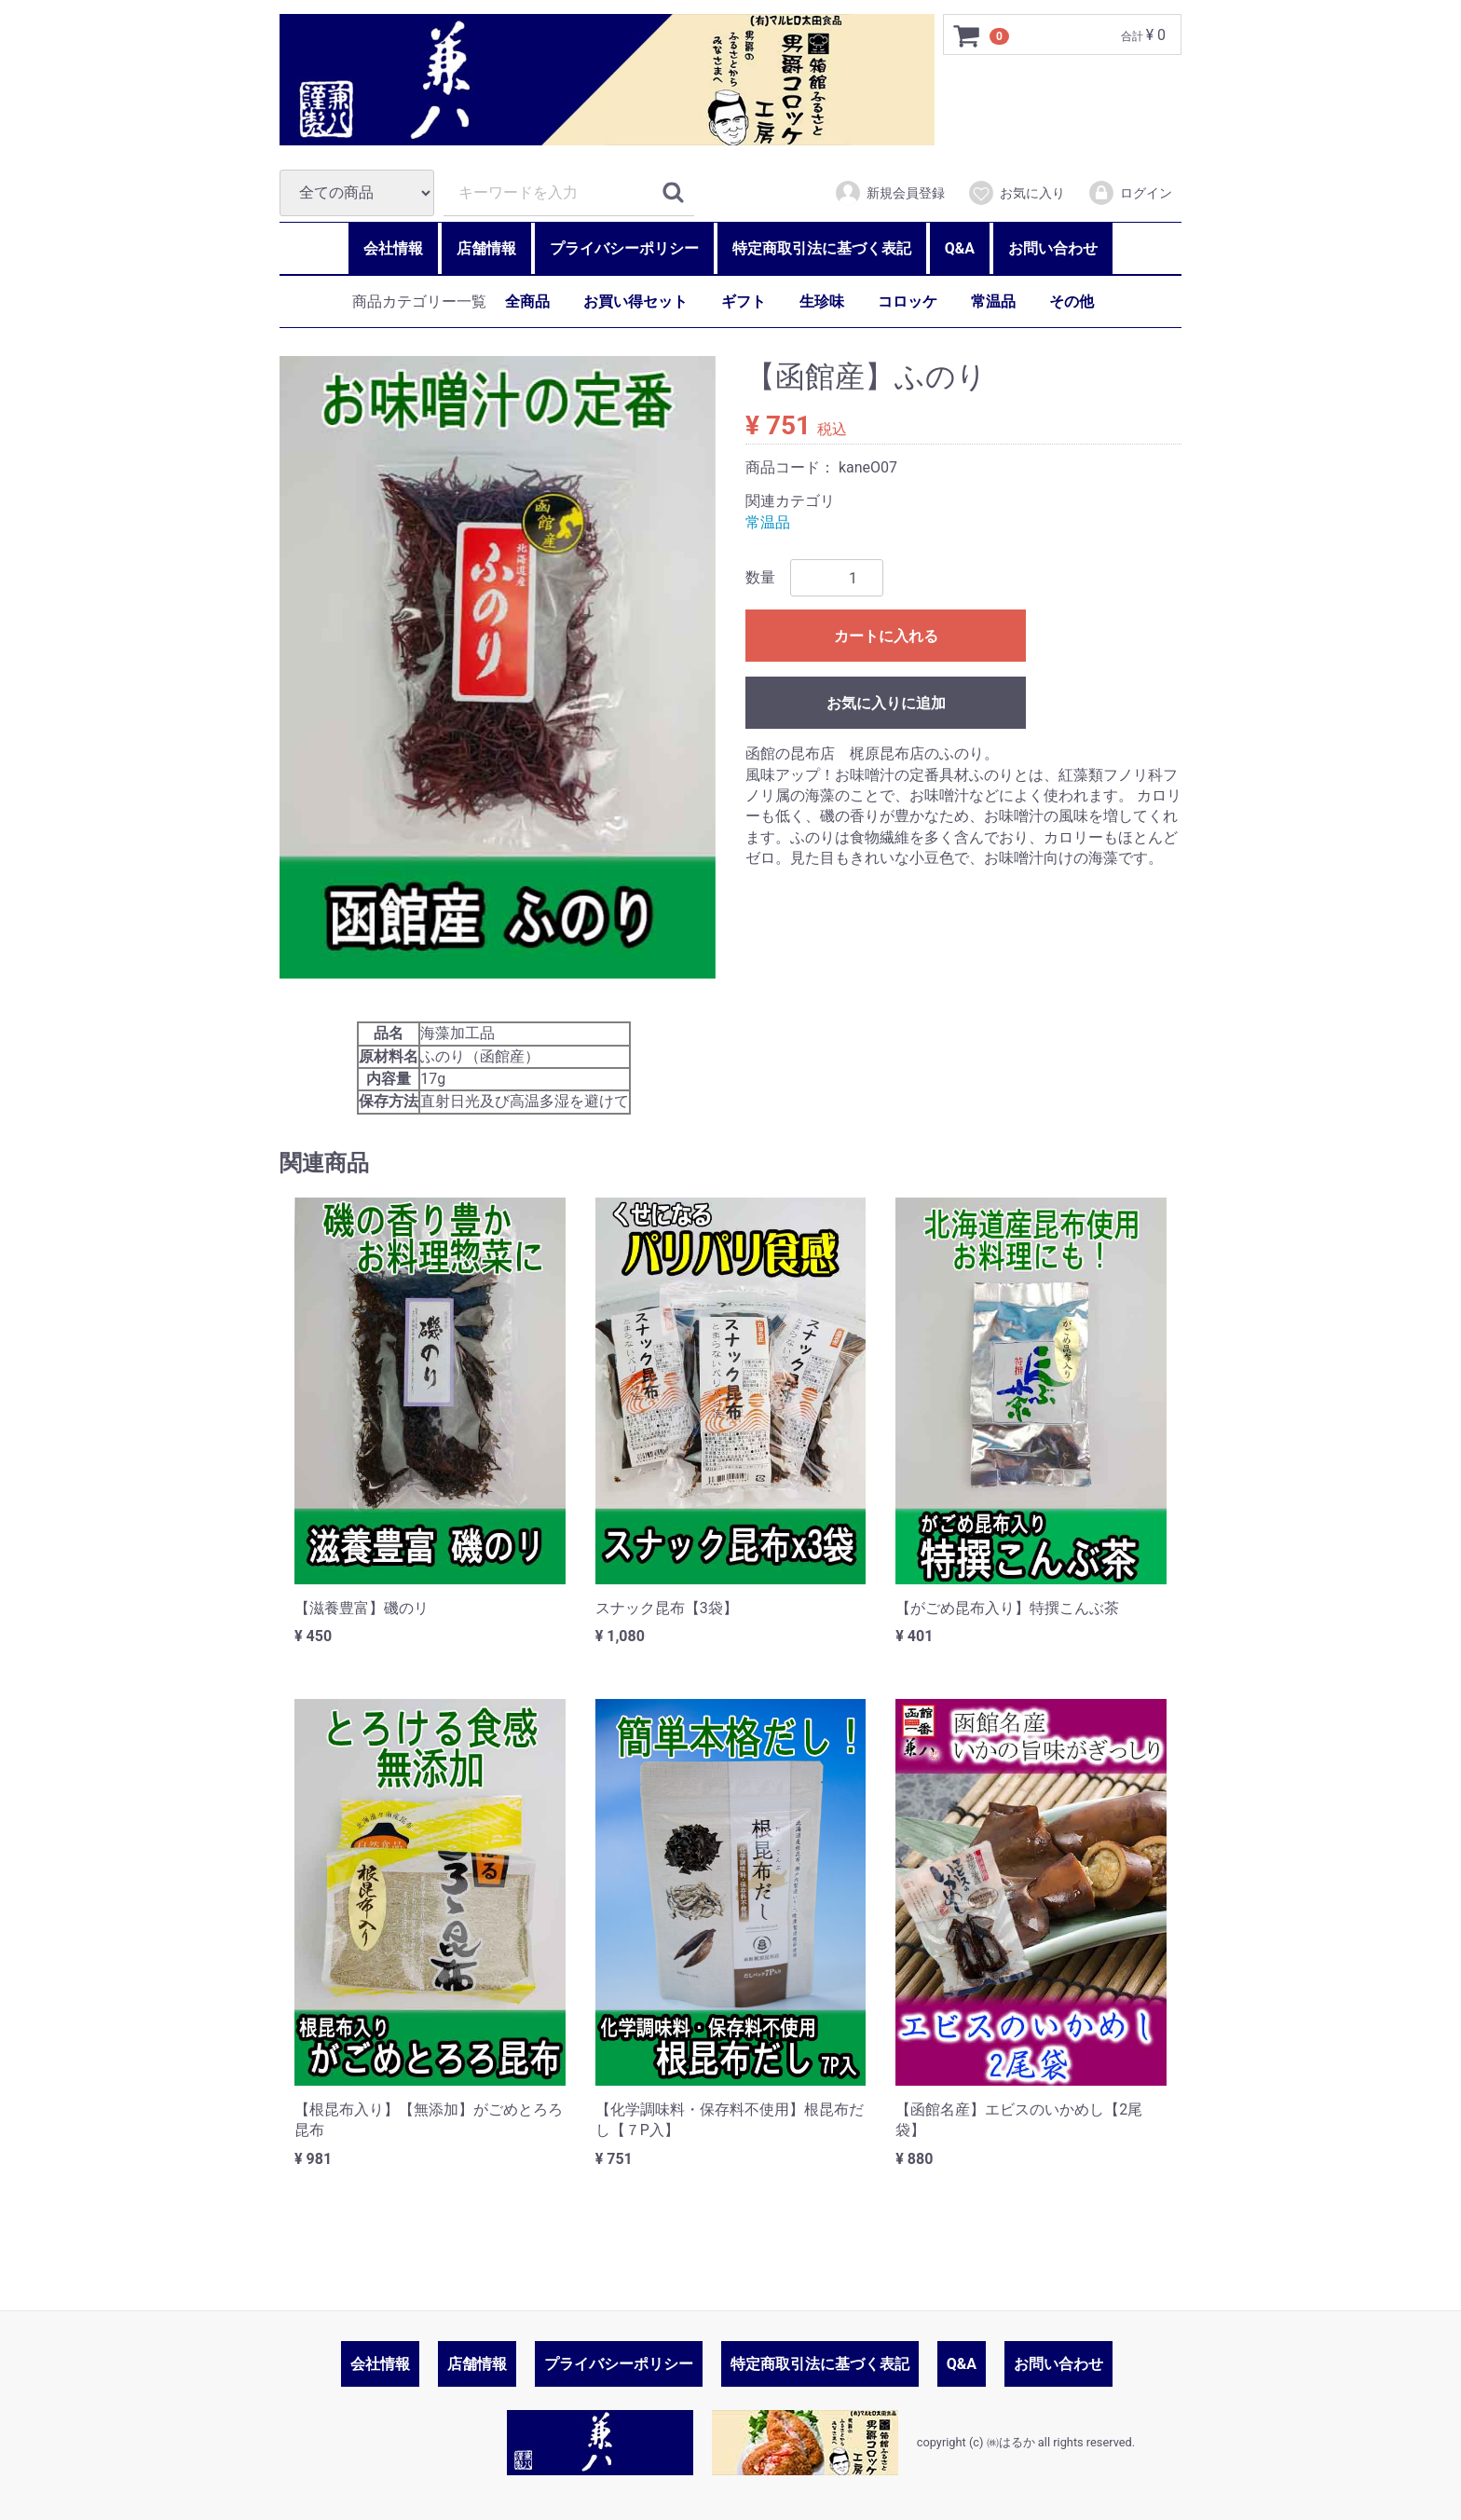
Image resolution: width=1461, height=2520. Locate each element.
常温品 (993, 301)
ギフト (743, 301)
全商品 (527, 301)
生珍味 (821, 301)
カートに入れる (886, 636)
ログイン (1129, 193)
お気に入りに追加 (886, 703)
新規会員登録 (889, 193)
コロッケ (907, 301)
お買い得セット (635, 301)
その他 (1071, 301)
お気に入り (1016, 193)
